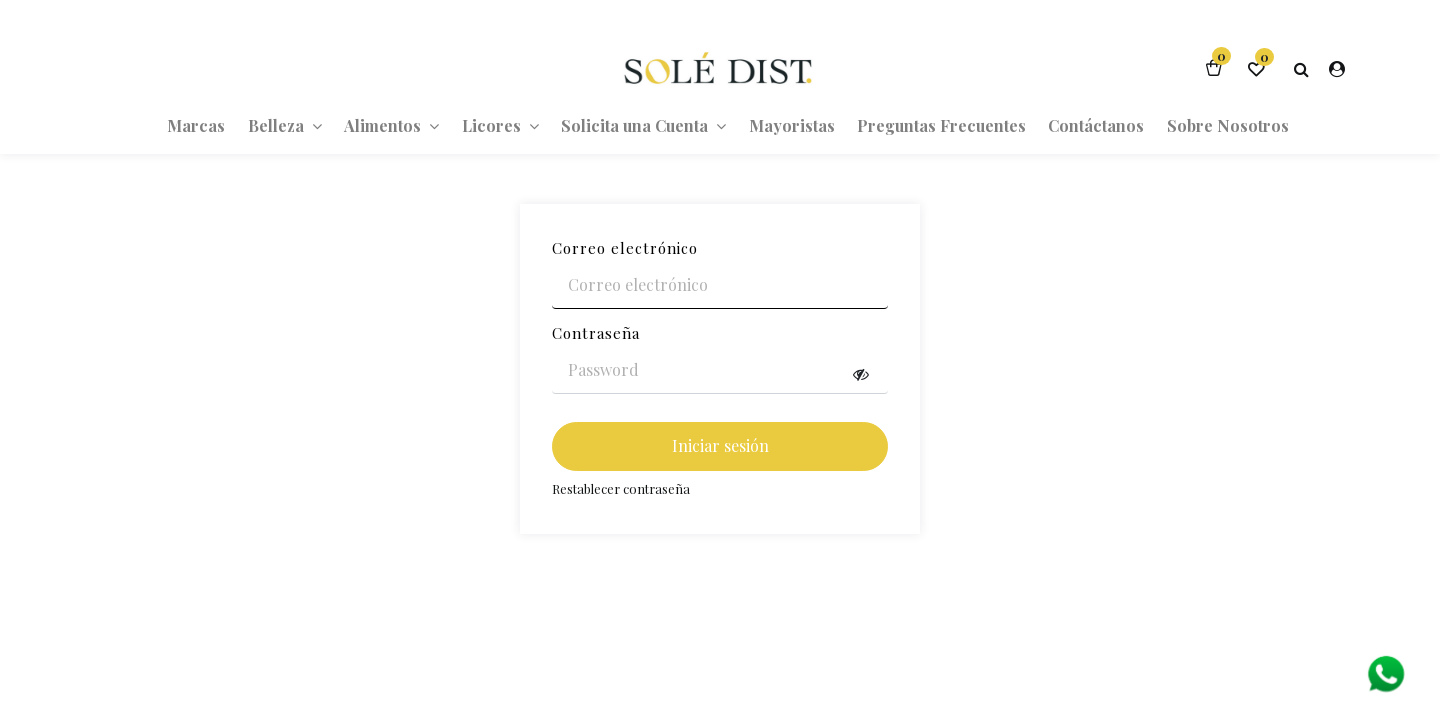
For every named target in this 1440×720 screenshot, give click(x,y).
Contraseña (596, 333)
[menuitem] (196, 125)
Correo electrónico (625, 248)
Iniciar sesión (720, 445)
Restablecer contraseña (621, 488)
